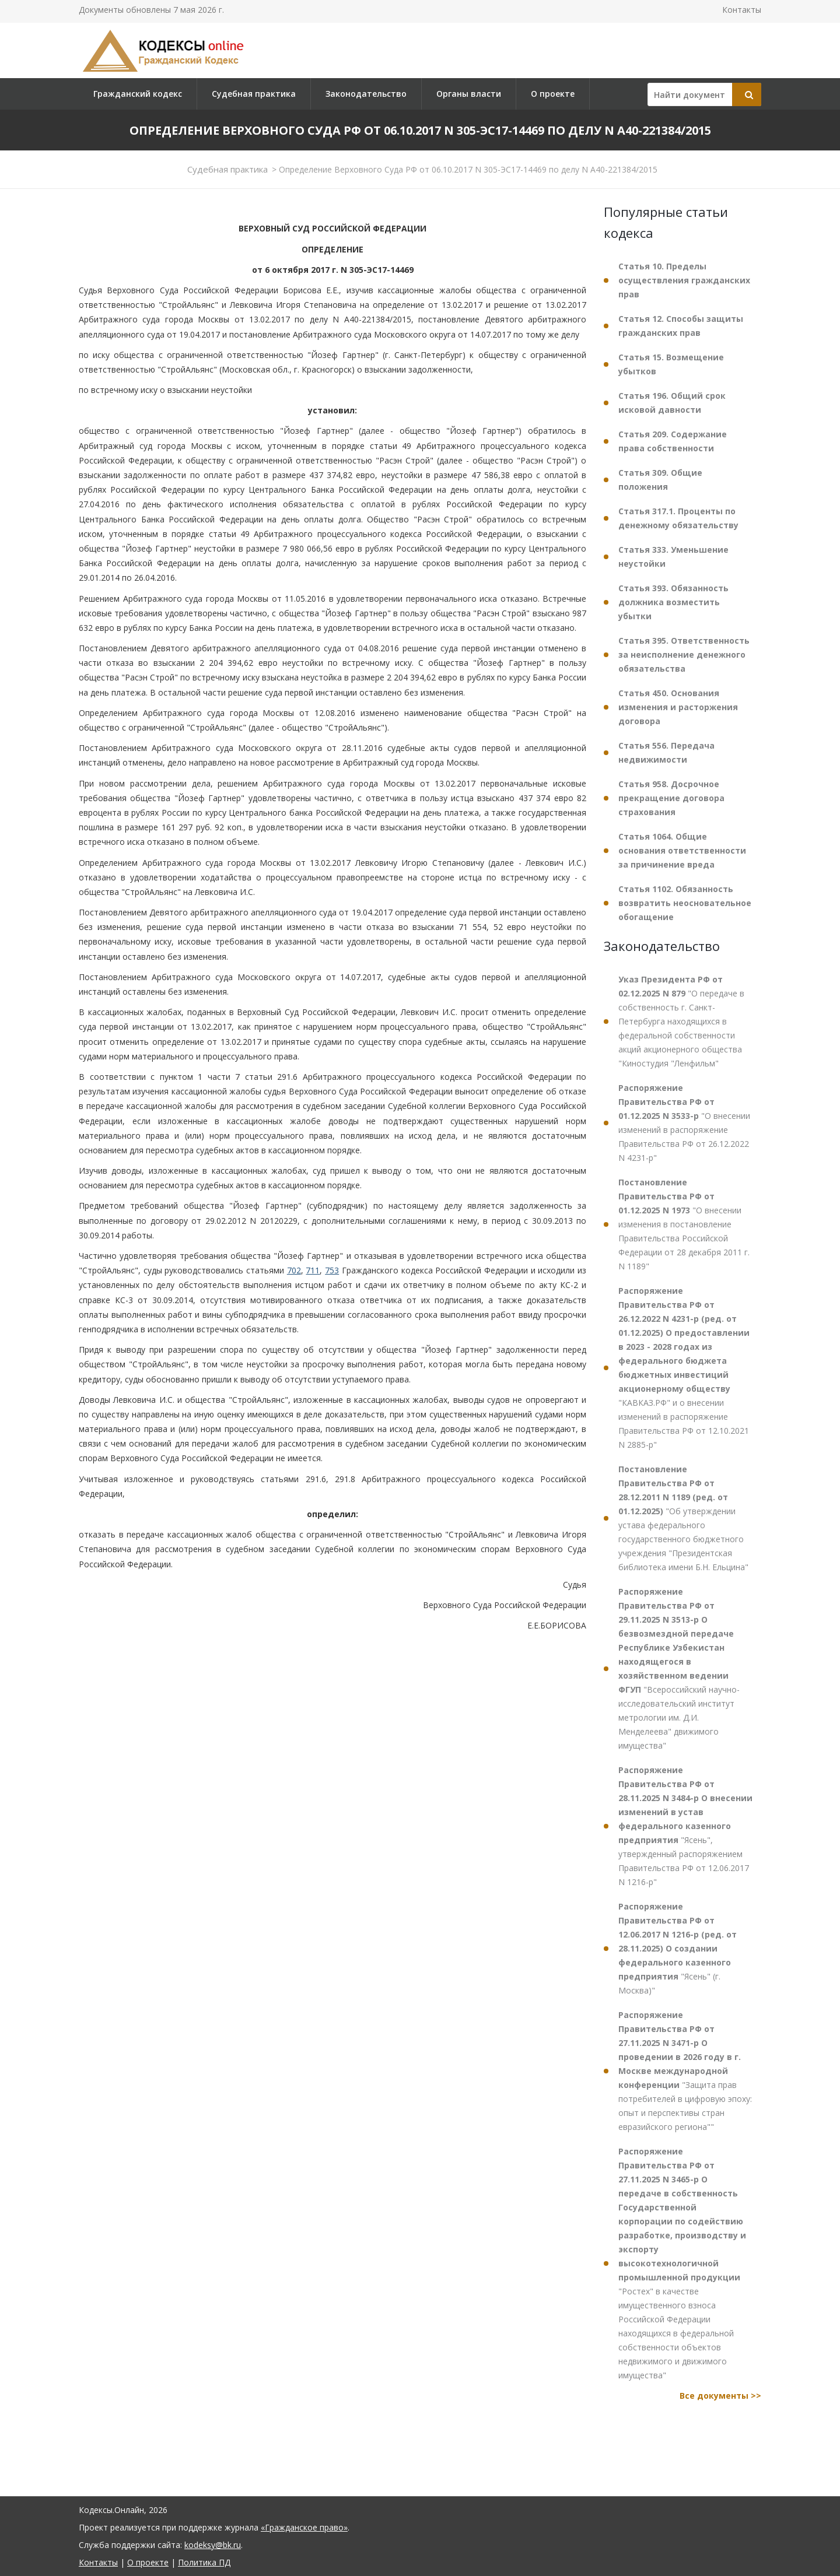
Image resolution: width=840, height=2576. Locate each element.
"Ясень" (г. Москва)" (677, 1948)
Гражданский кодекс (137, 93)
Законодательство (366, 93)
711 (313, 1270)
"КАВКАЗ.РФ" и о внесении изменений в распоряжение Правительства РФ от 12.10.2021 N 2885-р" (684, 1367)
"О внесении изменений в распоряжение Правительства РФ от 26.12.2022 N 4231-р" (684, 1122)
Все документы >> (720, 2395)
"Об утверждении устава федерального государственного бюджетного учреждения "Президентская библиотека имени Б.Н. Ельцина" (683, 1518)
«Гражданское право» (304, 2527)
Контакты (741, 9)
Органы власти (468, 93)
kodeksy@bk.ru (212, 2544)
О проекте (553, 93)
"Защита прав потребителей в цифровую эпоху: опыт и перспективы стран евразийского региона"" (685, 2070)
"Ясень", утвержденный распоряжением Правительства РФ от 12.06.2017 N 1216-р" (685, 1825)
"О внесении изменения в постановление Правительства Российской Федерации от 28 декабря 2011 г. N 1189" (684, 1224)
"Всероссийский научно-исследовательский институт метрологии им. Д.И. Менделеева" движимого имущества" (679, 1668)
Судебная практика (254, 93)
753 (332, 1270)
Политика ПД (204, 2562)
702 (294, 1270)
